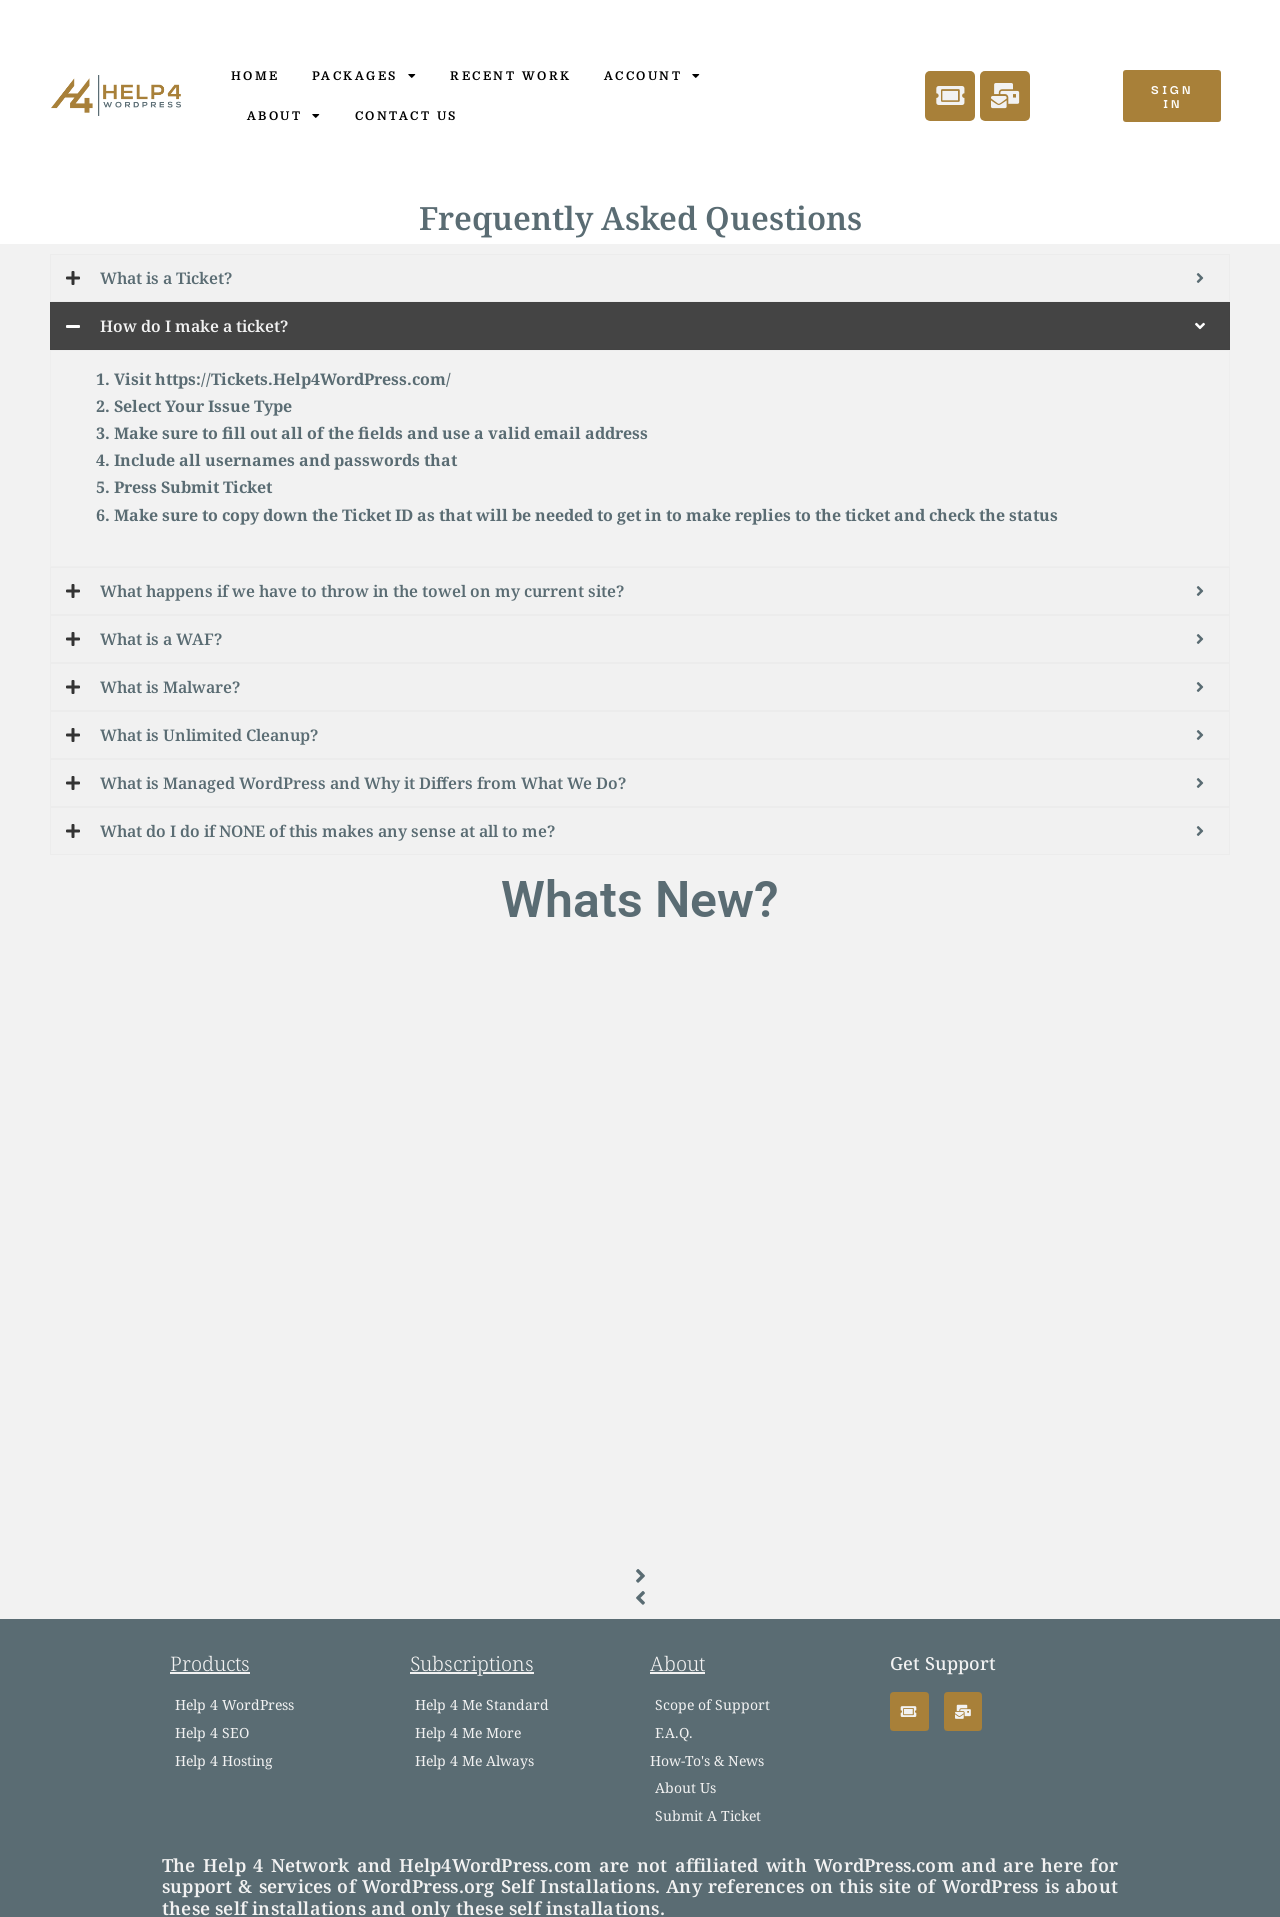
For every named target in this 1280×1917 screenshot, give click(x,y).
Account (653, 76)
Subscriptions (472, 1663)
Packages (365, 76)
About (285, 116)
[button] (640, 1576)
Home (255, 76)
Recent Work (511, 76)
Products (210, 1663)
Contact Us (406, 116)
